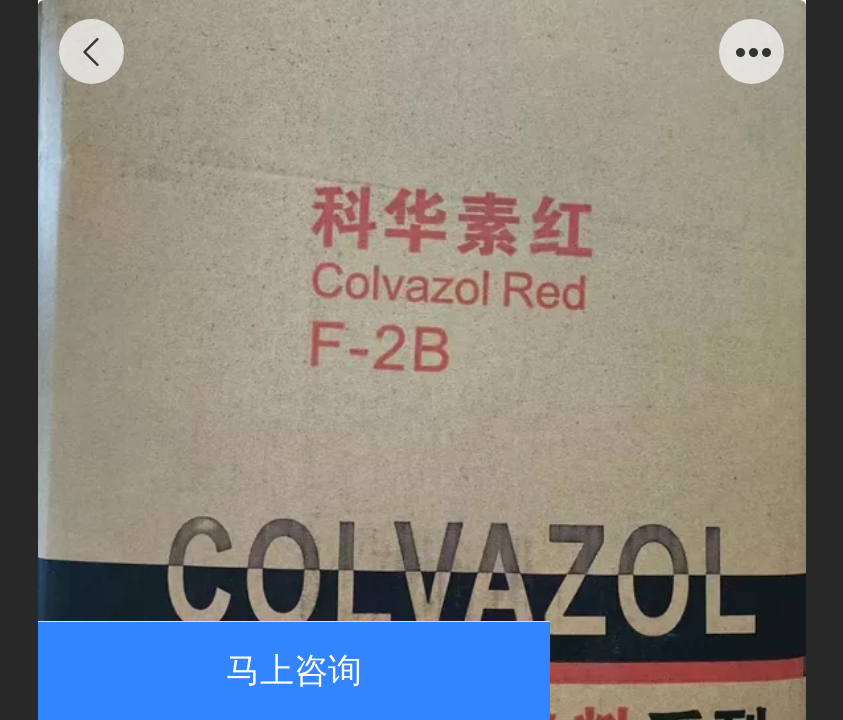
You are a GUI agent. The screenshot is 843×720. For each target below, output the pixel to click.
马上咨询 (294, 670)
